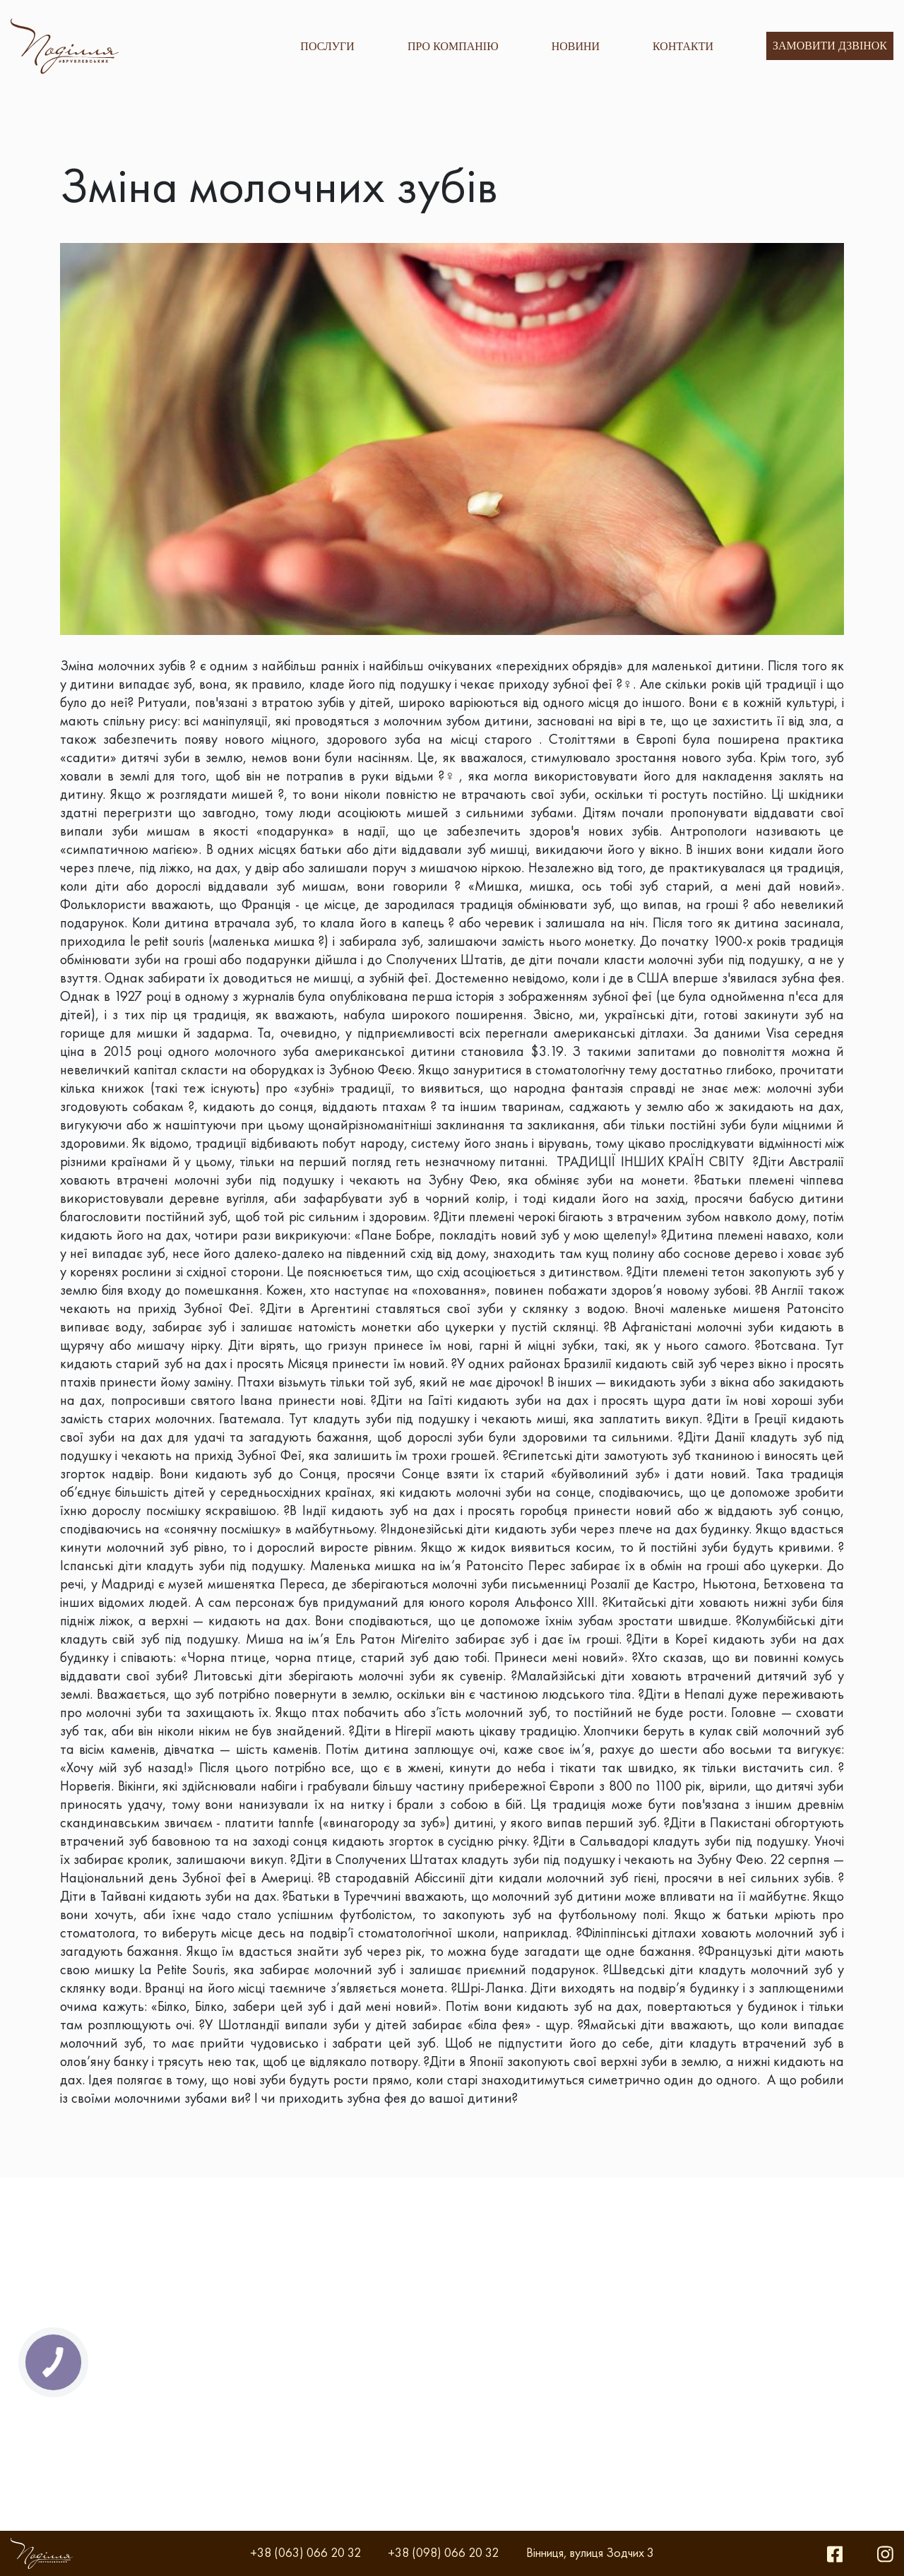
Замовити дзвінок (830, 46)
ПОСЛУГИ (327, 46)
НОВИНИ (576, 46)
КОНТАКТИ (683, 46)
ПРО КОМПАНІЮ (453, 46)
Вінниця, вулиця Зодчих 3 (590, 2552)
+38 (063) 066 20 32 (305, 2552)
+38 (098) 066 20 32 (443, 2552)
